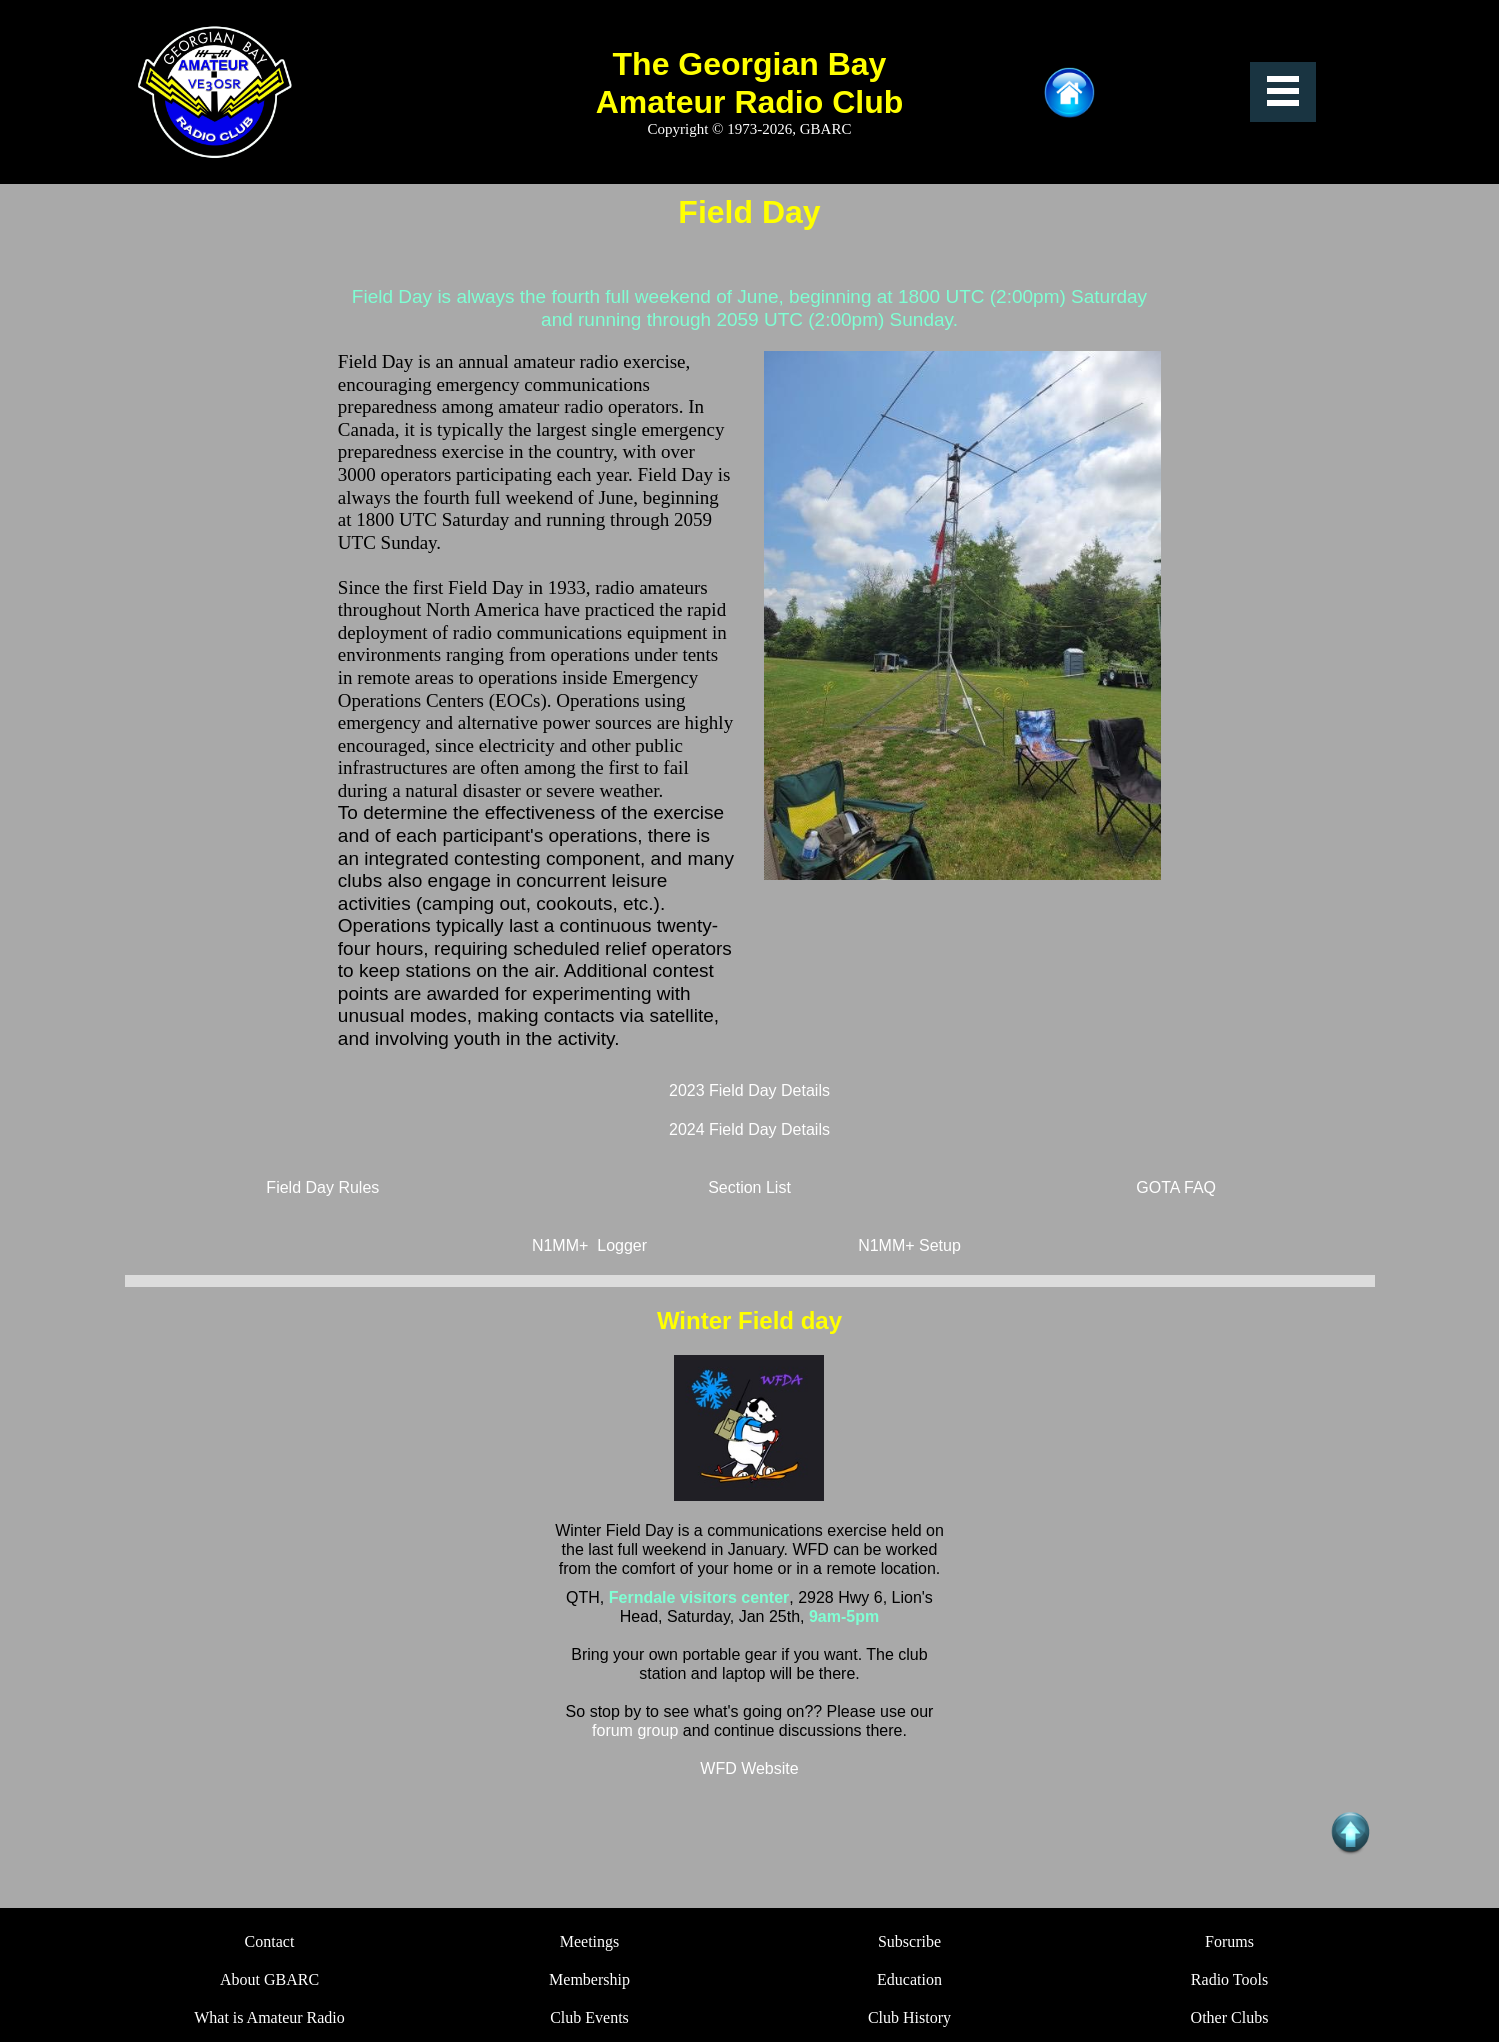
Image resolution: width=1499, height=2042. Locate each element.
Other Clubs (1230, 2017)
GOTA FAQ (1176, 1187)
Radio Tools (1229, 1979)
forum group (637, 1730)
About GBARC (269, 1979)
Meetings (590, 1941)
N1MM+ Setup (909, 1245)
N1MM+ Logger (589, 1245)
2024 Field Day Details (749, 1129)
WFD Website (749, 1768)
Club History (909, 2017)
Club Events (589, 2017)
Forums (1229, 1941)
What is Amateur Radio (269, 2017)
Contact (270, 1941)
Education (909, 1979)
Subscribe (909, 1941)
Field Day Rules (322, 1187)
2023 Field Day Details (749, 1090)
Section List (749, 1187)
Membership (589, 1979)
